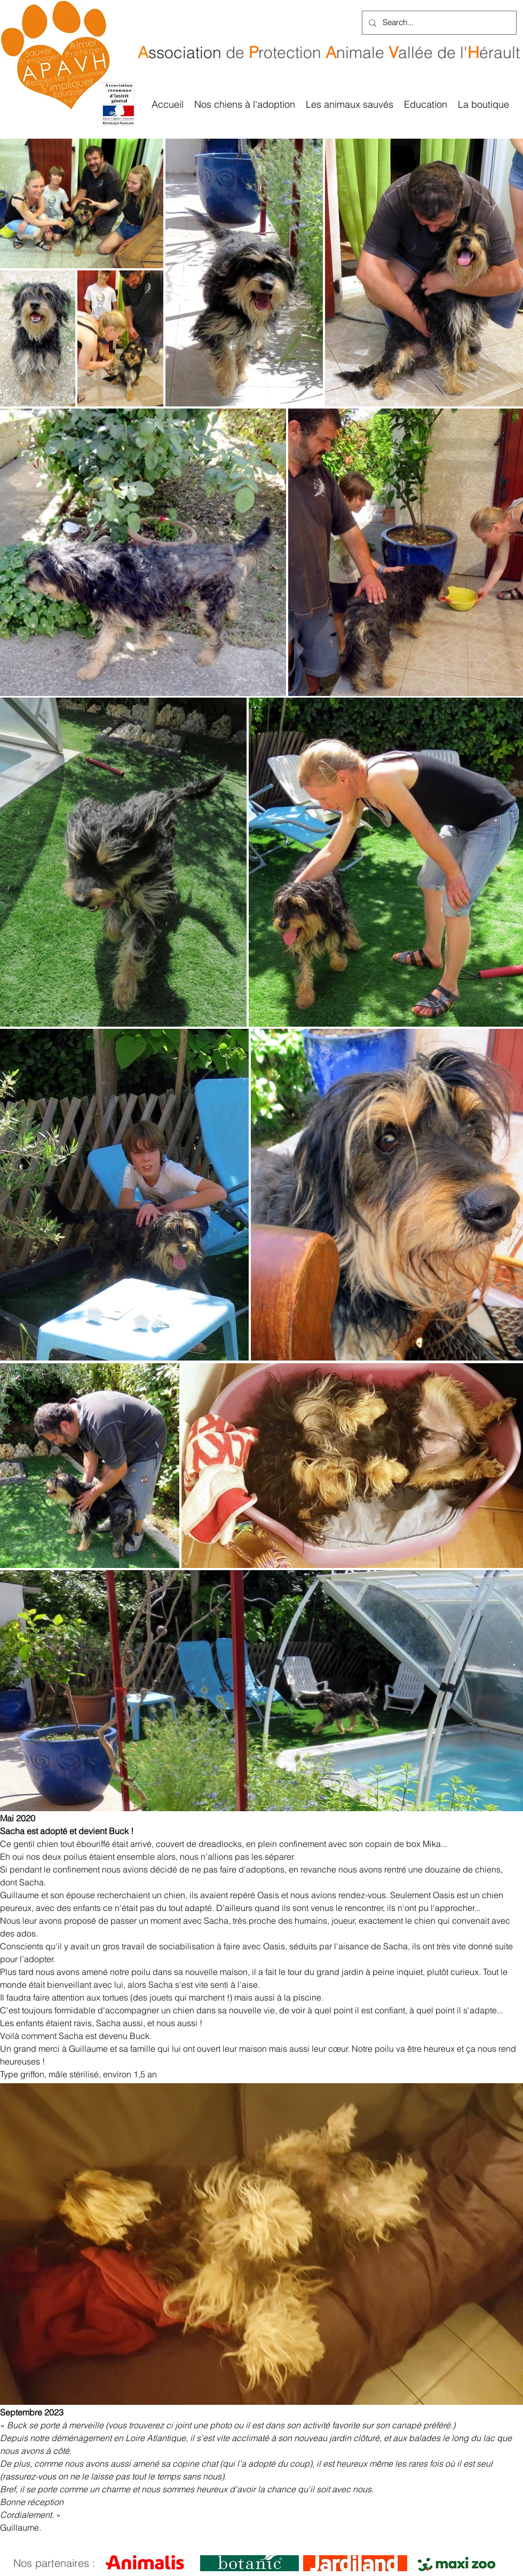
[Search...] (438, 22)
